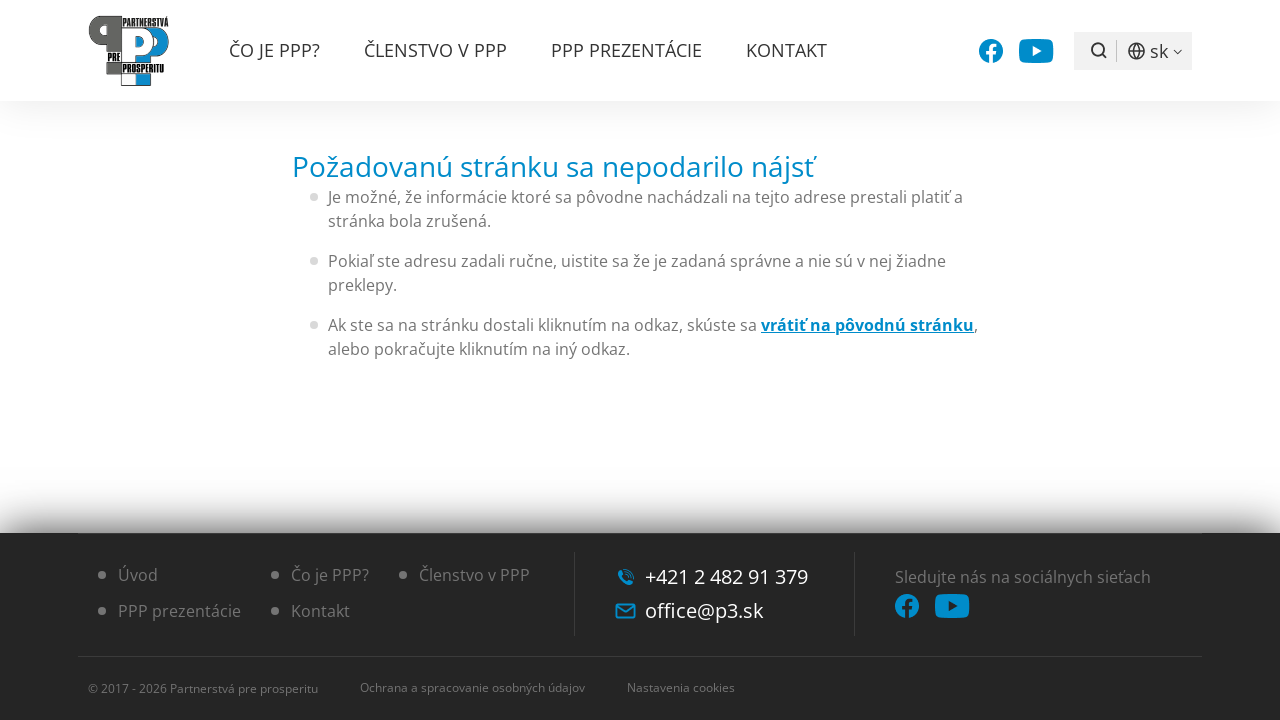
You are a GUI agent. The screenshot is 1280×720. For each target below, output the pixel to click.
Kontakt (786, 50)
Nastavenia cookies (681, 687)
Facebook (991, 51)
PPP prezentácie (626, 50)
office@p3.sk (704, 610)
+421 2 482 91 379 (726, 576)
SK (1159, 51)
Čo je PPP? (274, 50)
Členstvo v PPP (435, 50)
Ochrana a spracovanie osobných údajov (472, 687)
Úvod (138, 575)
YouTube (1036, 51)
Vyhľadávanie (1099, 51)
